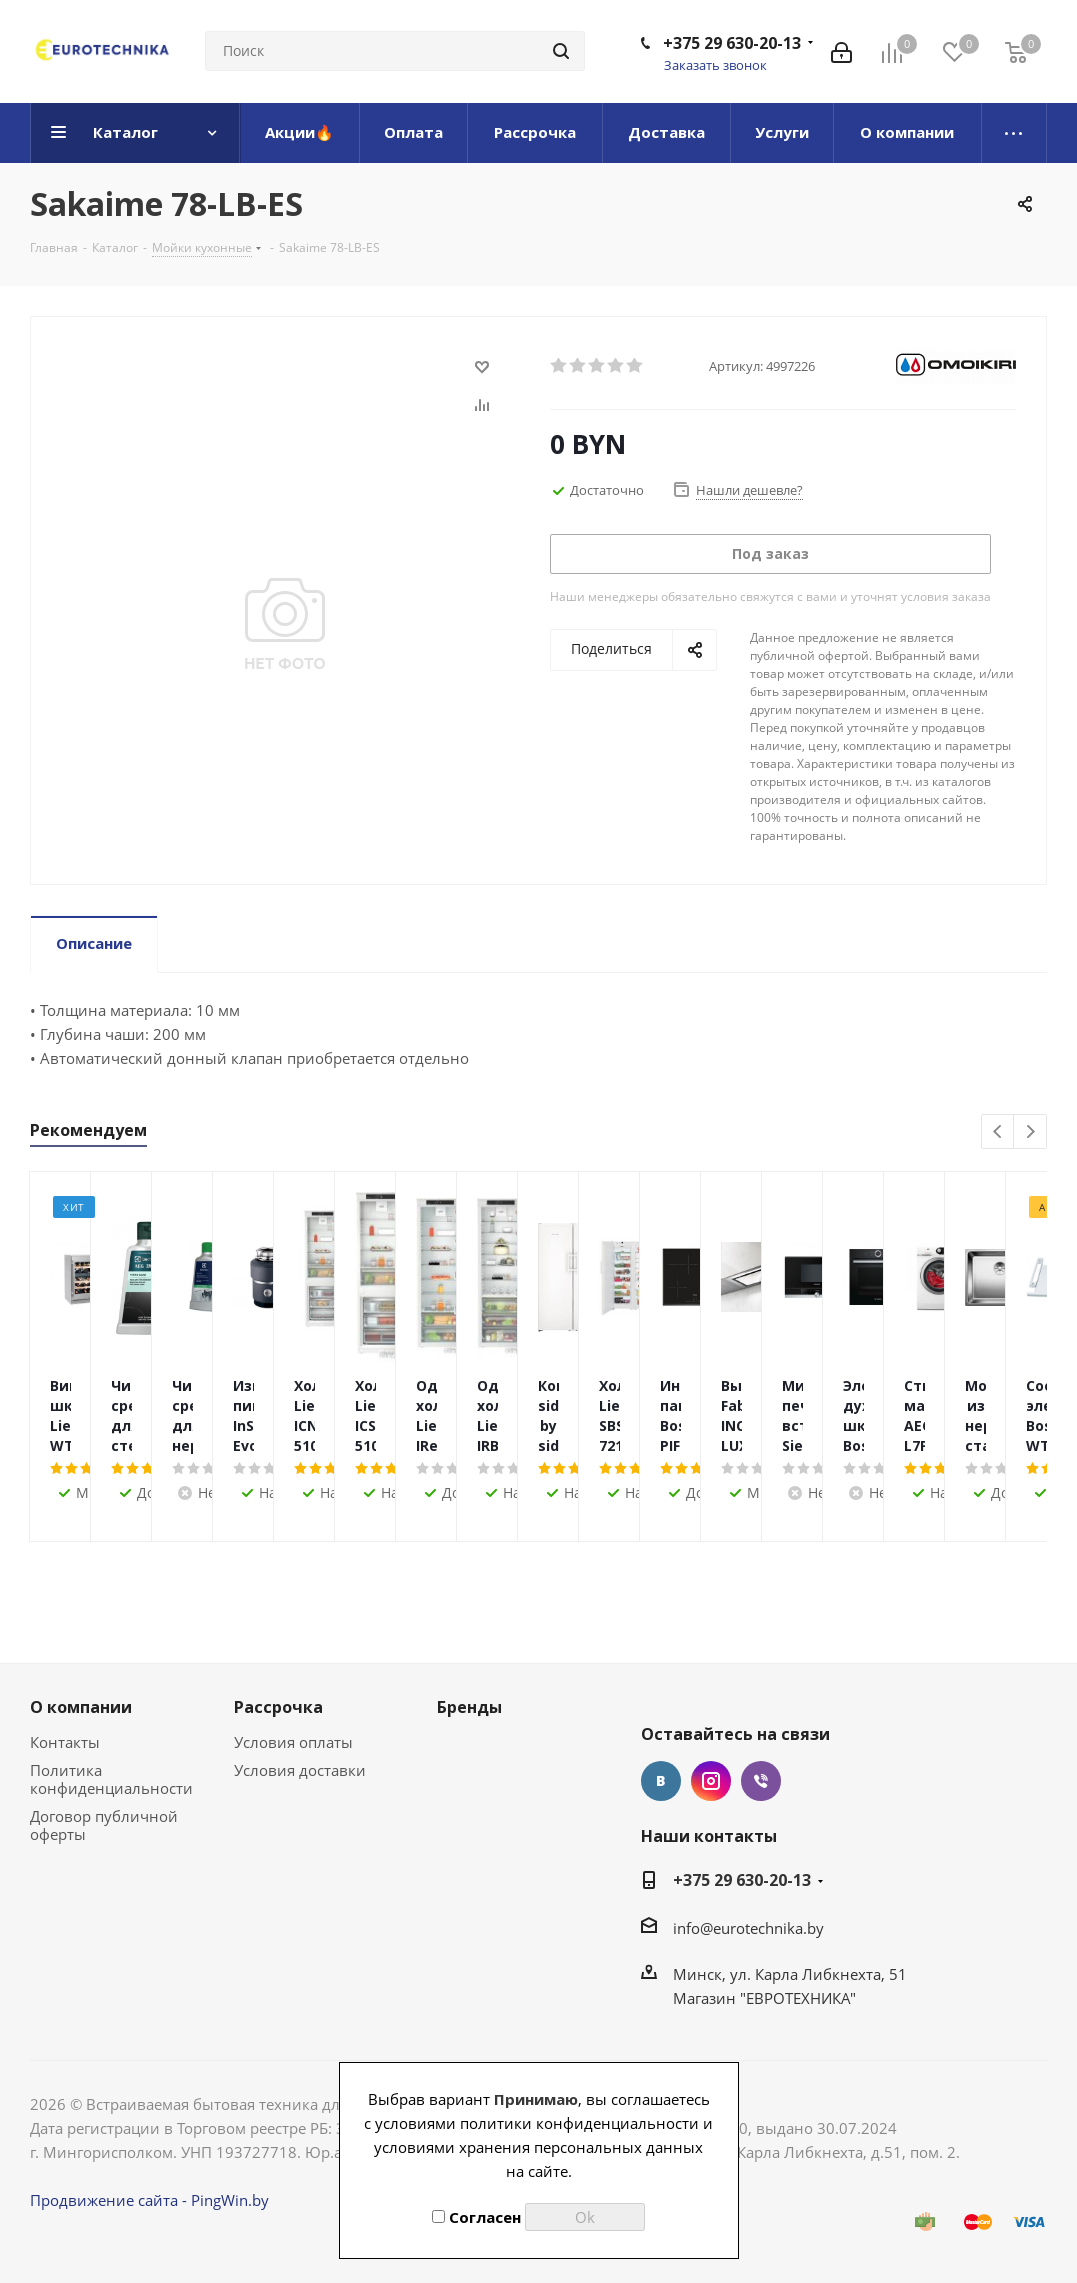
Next (1030, 1132)
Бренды (469, 1707)
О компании (81, 1707)
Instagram (711, 1781)
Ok (585, 2217)
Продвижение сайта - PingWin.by (149, 2200)
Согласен (476, 2217)
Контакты (65, 1742)
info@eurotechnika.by (748, 1928)
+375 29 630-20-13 (732, 43)
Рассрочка (278, 1707)
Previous (998, 1132)
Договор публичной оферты (104, 1825)
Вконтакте (661, 1781)
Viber (761, 1781)
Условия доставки (300, 1770)
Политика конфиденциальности (111, 1779)
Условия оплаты (293, 1742)
